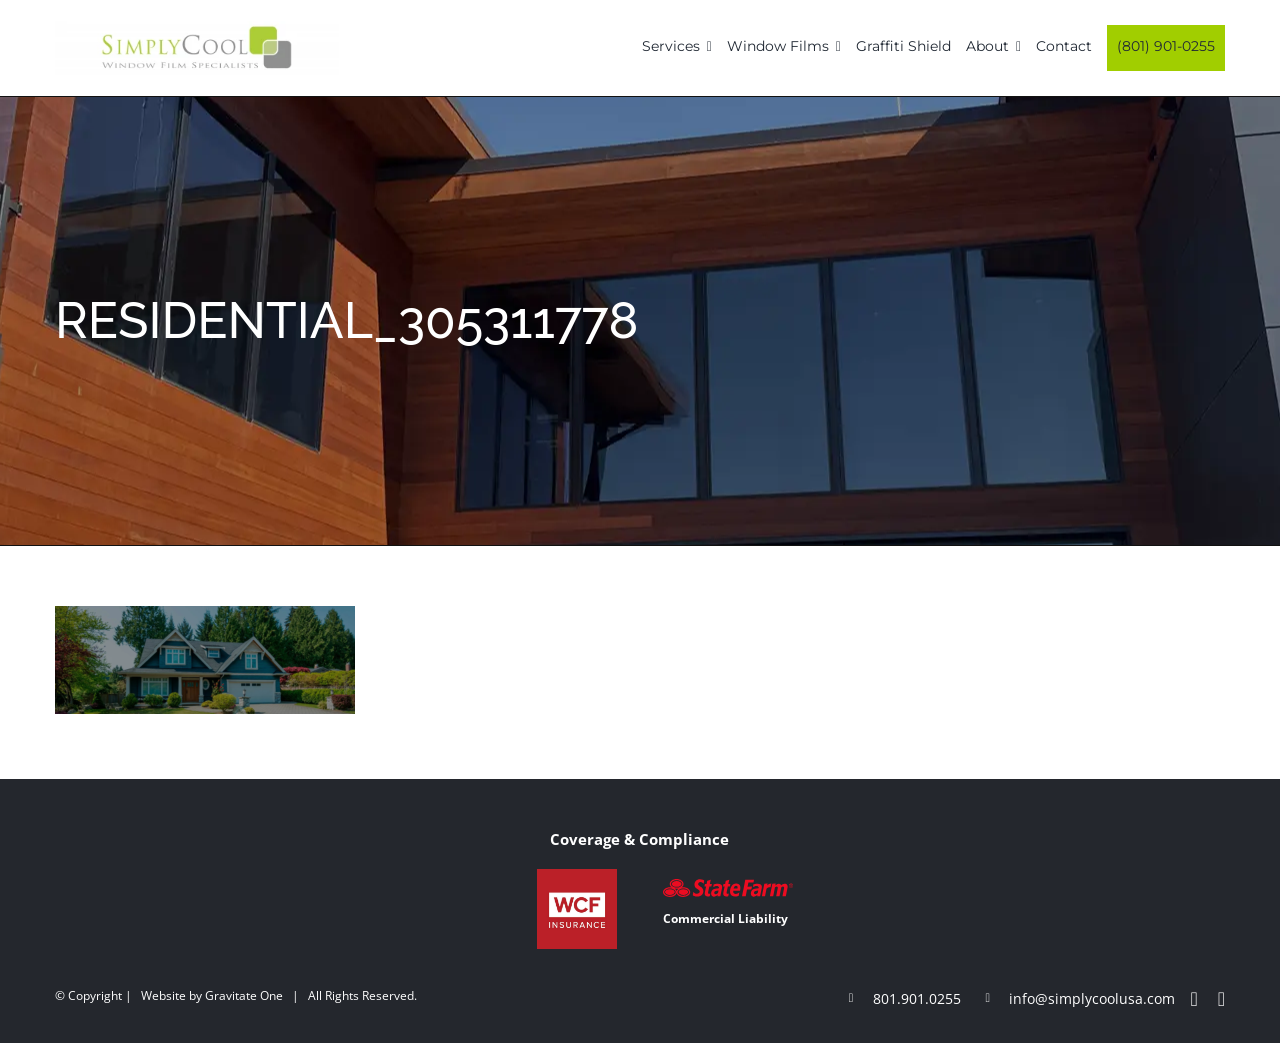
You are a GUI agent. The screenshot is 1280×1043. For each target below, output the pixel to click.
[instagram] (1221, 999)
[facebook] (1193, 999)
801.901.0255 (917, 998)
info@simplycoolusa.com (1092, 998)
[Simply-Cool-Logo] (197, 28)
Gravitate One (244, 995)
